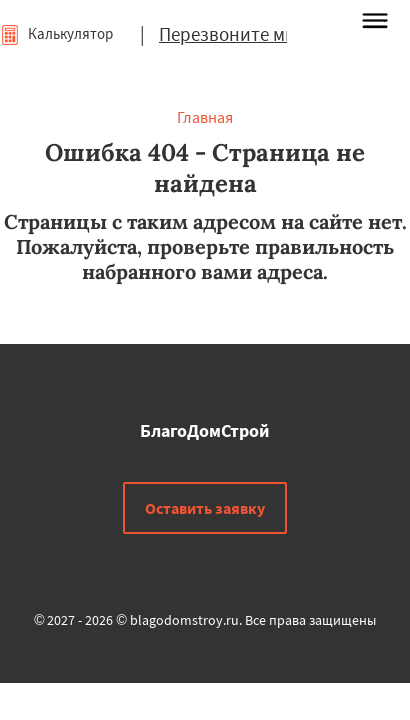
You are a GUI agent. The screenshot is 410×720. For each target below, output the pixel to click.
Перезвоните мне (232, 34)
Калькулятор (56, 33)
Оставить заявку (205, 508)
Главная (205, 117)
